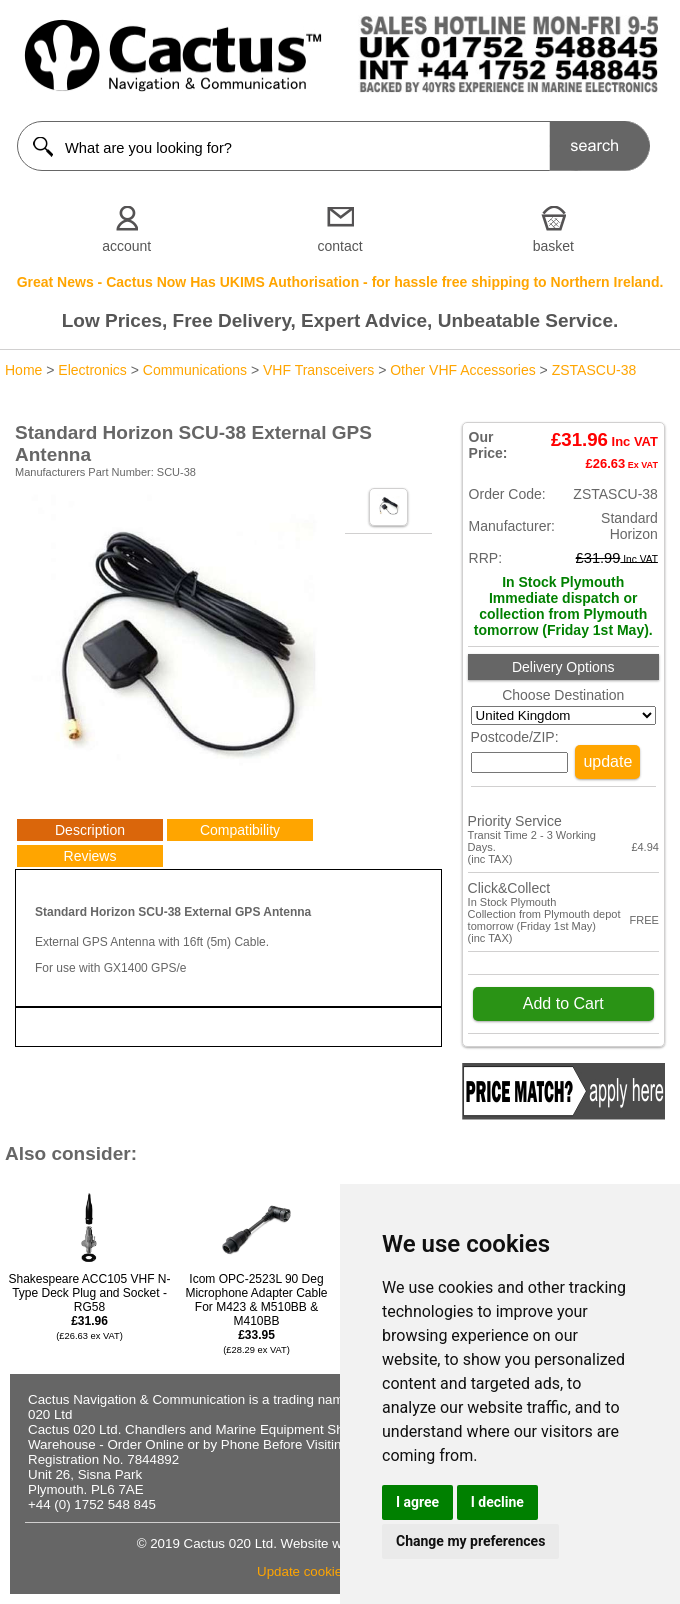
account (126, 246)
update (607, 761)
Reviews (90, 856)
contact (339, 246)
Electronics (92, 370)
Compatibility (240, 830)
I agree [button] (417, 1502)
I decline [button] (497, 1502)
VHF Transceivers (318, 370)
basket (553, 246)
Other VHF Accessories (463, 370)
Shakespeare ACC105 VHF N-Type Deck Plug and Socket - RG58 (89, 1306)
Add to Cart (563, 1003)
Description (90, 830)
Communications (195, 370)
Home (23, 370)
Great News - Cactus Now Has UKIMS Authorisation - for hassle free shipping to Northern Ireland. (340, 282)
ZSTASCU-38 (594, 370)
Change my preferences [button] (470, 1541)
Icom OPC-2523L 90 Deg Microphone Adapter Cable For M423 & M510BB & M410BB (256, 1313)
